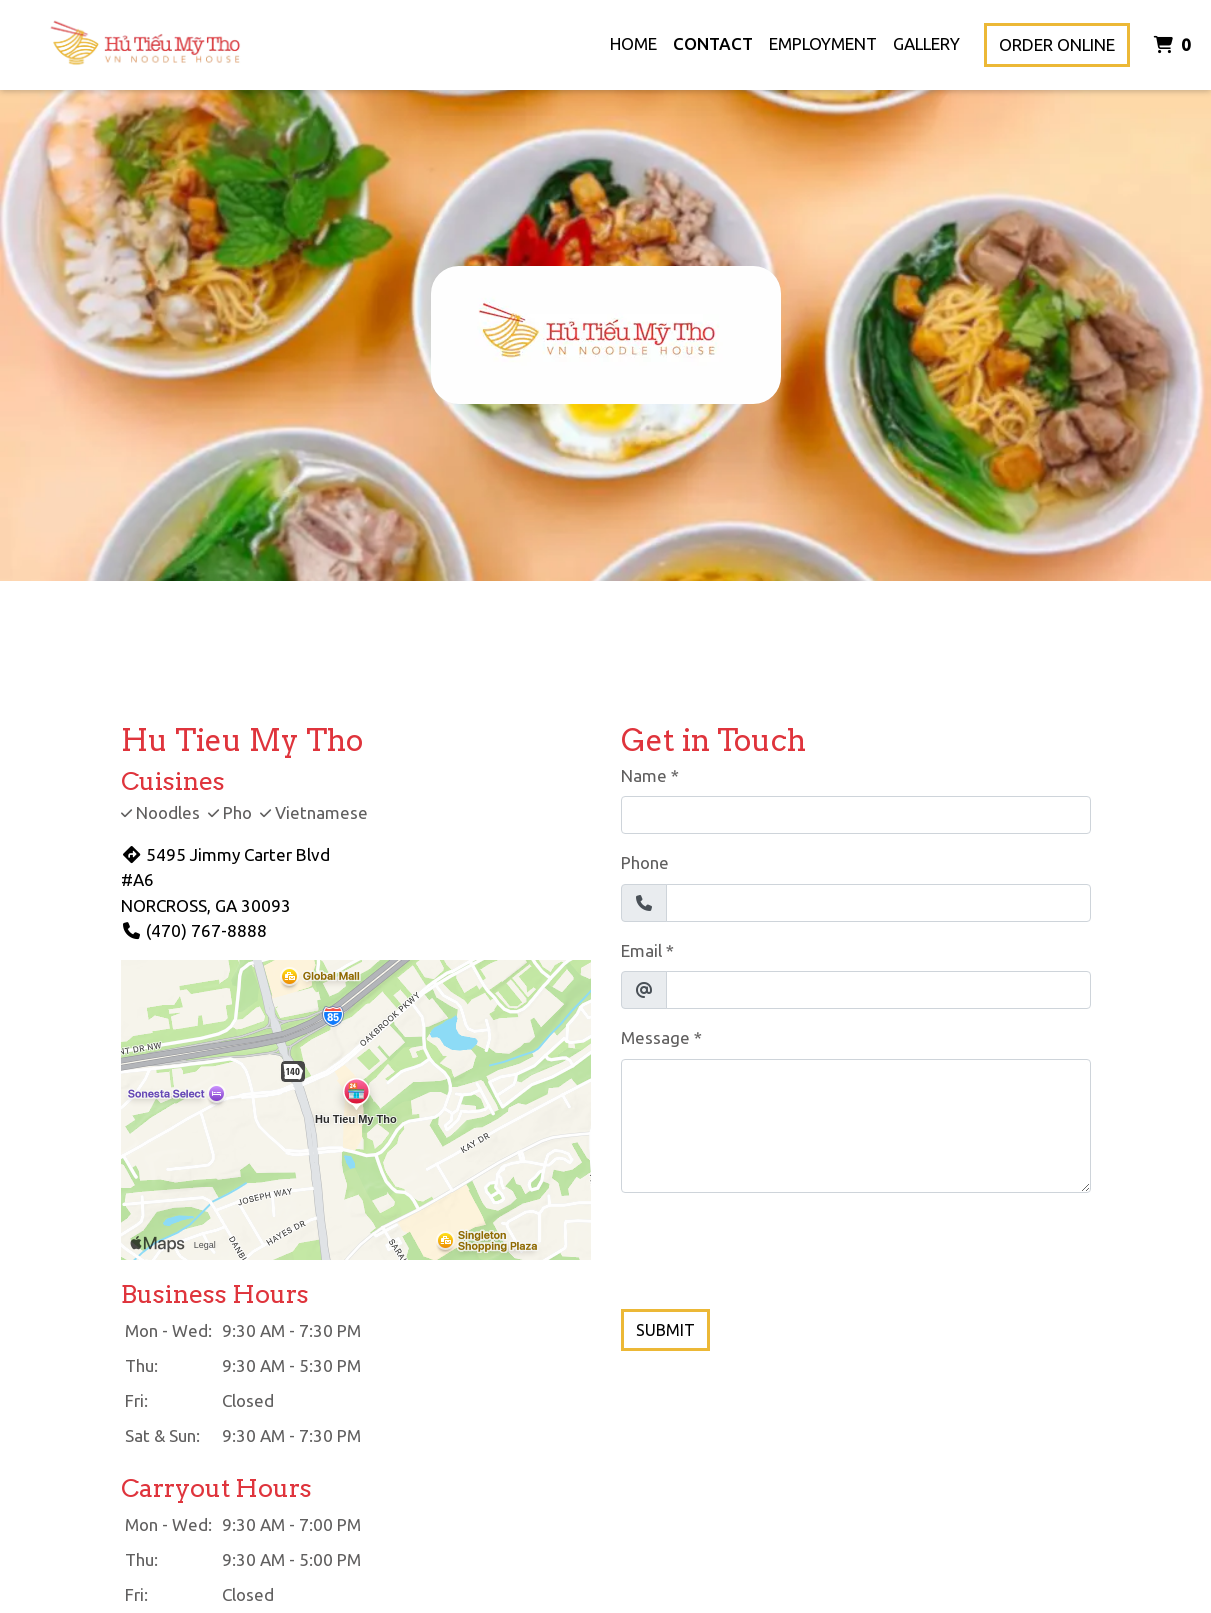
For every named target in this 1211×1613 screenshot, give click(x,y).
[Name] (856, 815)
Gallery (926, 43)
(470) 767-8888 (194, 930)
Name (644, 775)
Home (633, 43)
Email (641, 950)
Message (655, 1037)
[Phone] (878, 903)
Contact (713, 43)
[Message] (856, 1126)
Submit (665, 1330)
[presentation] (773, 1248)
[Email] (878, 990)
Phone (645, 862)
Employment (823, 43)
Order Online (1057, 44)
